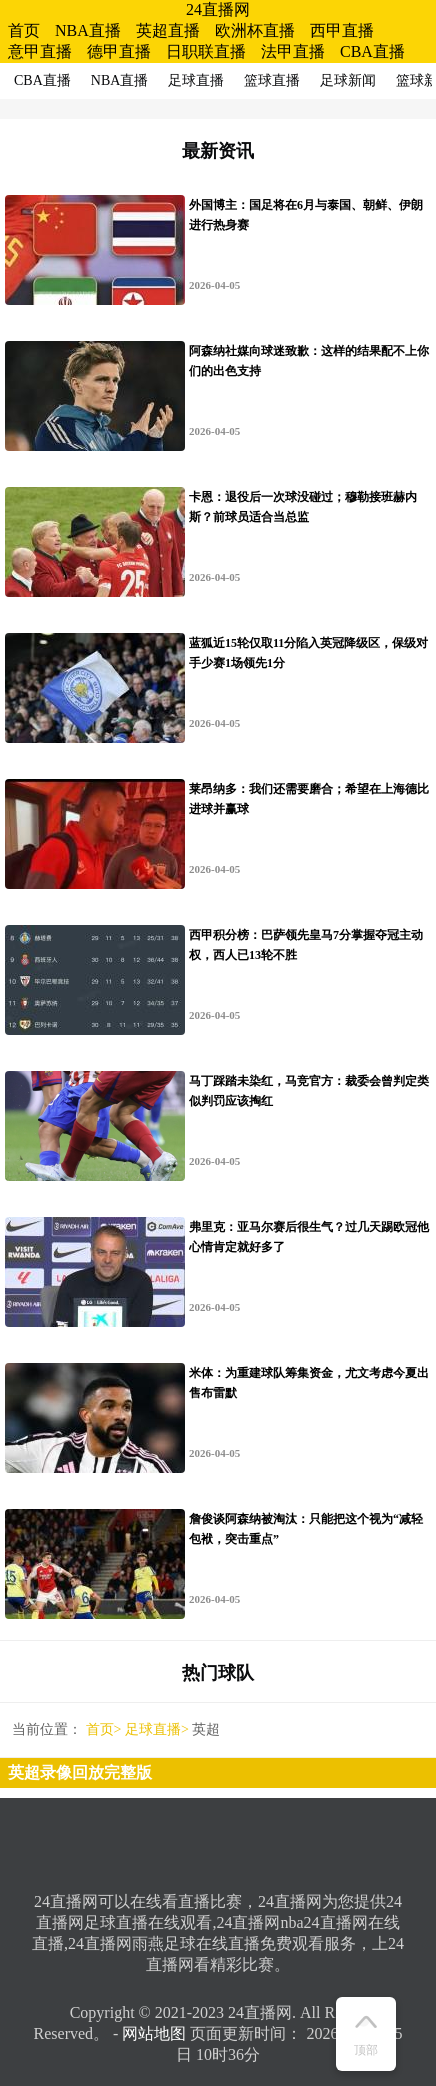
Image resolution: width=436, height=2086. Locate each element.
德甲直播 (119, 51)
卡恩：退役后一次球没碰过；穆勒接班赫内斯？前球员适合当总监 (303, 507)
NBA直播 (88, 30)
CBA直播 (372, 51)
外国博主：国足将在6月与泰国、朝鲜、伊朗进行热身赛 (306, 215)
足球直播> (157, 1729)
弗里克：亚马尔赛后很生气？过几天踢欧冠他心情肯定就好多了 (309, 1237)
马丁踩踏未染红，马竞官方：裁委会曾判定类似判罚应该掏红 (309, 1091)
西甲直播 (342, 30)
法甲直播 (293, 51)
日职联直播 (206, 51)
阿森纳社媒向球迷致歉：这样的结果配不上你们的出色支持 (309, 361)
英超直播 (168, 30)
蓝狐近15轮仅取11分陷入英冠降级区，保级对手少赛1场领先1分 (308, 653)
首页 (24, 30)
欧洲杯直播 (255, 30)
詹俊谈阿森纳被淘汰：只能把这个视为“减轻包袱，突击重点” (306, 1529)
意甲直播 (40, 51)
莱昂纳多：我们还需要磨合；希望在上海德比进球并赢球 (309, 799)
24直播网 (218, 9)
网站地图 (154, 2033)
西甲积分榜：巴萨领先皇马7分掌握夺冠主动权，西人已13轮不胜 (306, 945)
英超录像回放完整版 (80, 1772)
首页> (104, 1729)
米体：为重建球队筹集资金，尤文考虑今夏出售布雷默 (309, 1383)
